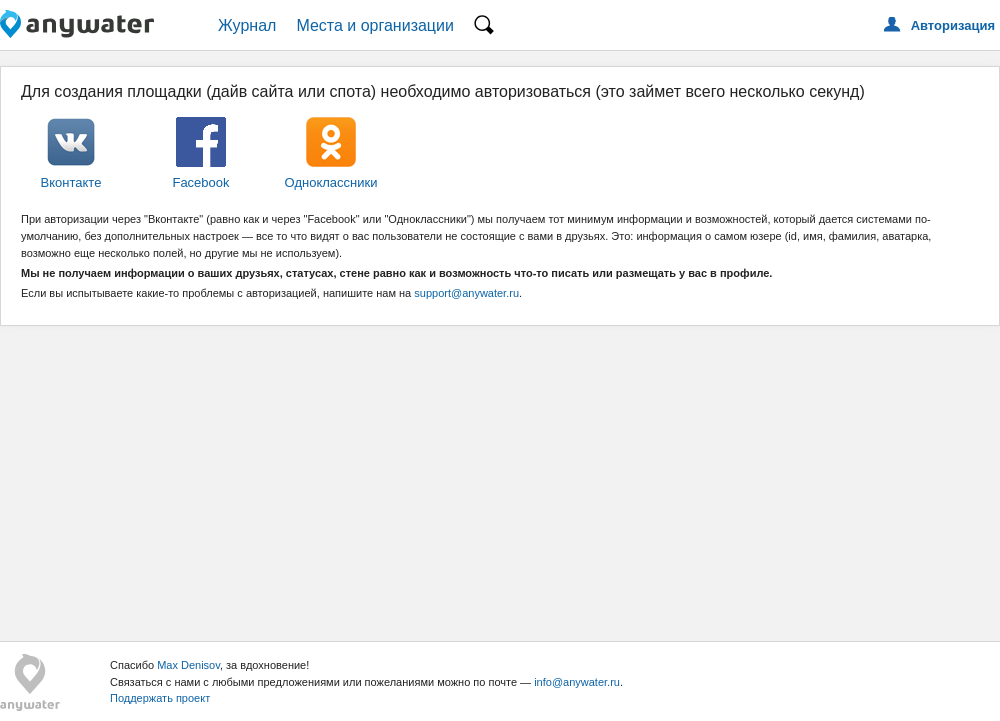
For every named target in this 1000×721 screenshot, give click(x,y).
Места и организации (375, 25)
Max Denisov (188, 665)
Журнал (247, 25)
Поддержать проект (160, 698)
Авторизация (953, 25)
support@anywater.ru (466, 293)
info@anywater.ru (577, 682)
